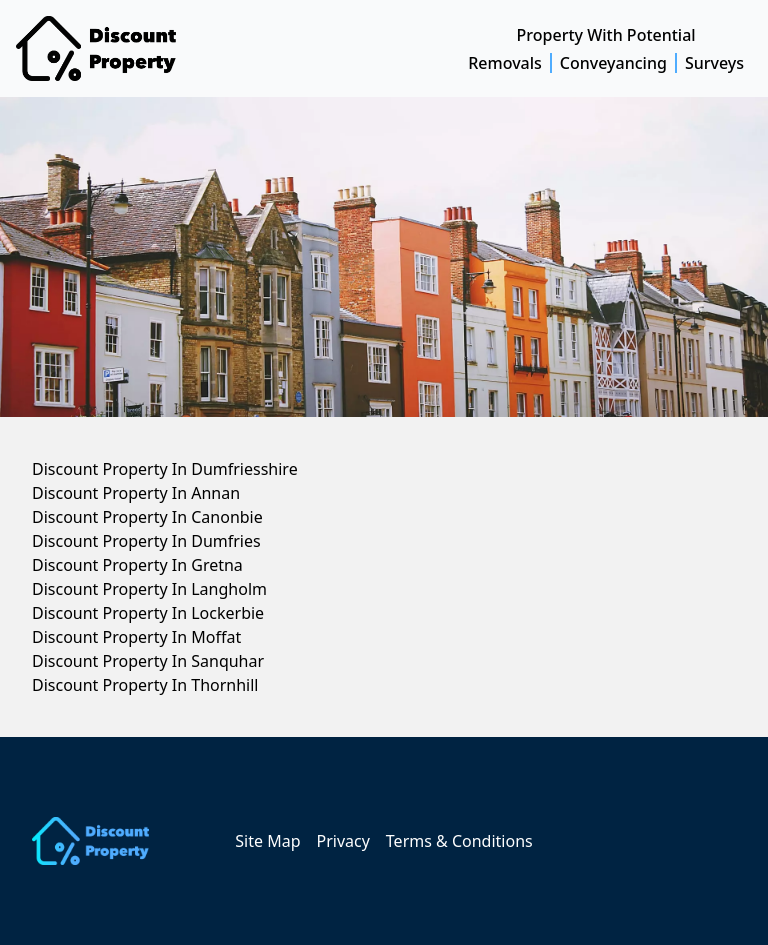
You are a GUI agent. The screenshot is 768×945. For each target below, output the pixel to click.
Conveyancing (613, 63)
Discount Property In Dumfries (146, 541)
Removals (505, 63)
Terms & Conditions (459, 841)
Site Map (267, 841)
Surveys (714, 63)
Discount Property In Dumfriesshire (165, 469)
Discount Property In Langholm (149, 589)
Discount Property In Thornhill (145, 685)
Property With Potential (606, 35)
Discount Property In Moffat (136, 637)
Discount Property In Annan (136, 493)
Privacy (342, 841)
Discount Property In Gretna (137, 565)
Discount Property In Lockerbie (148, 613)
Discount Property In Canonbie (147, 517)
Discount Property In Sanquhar (148, 661)
